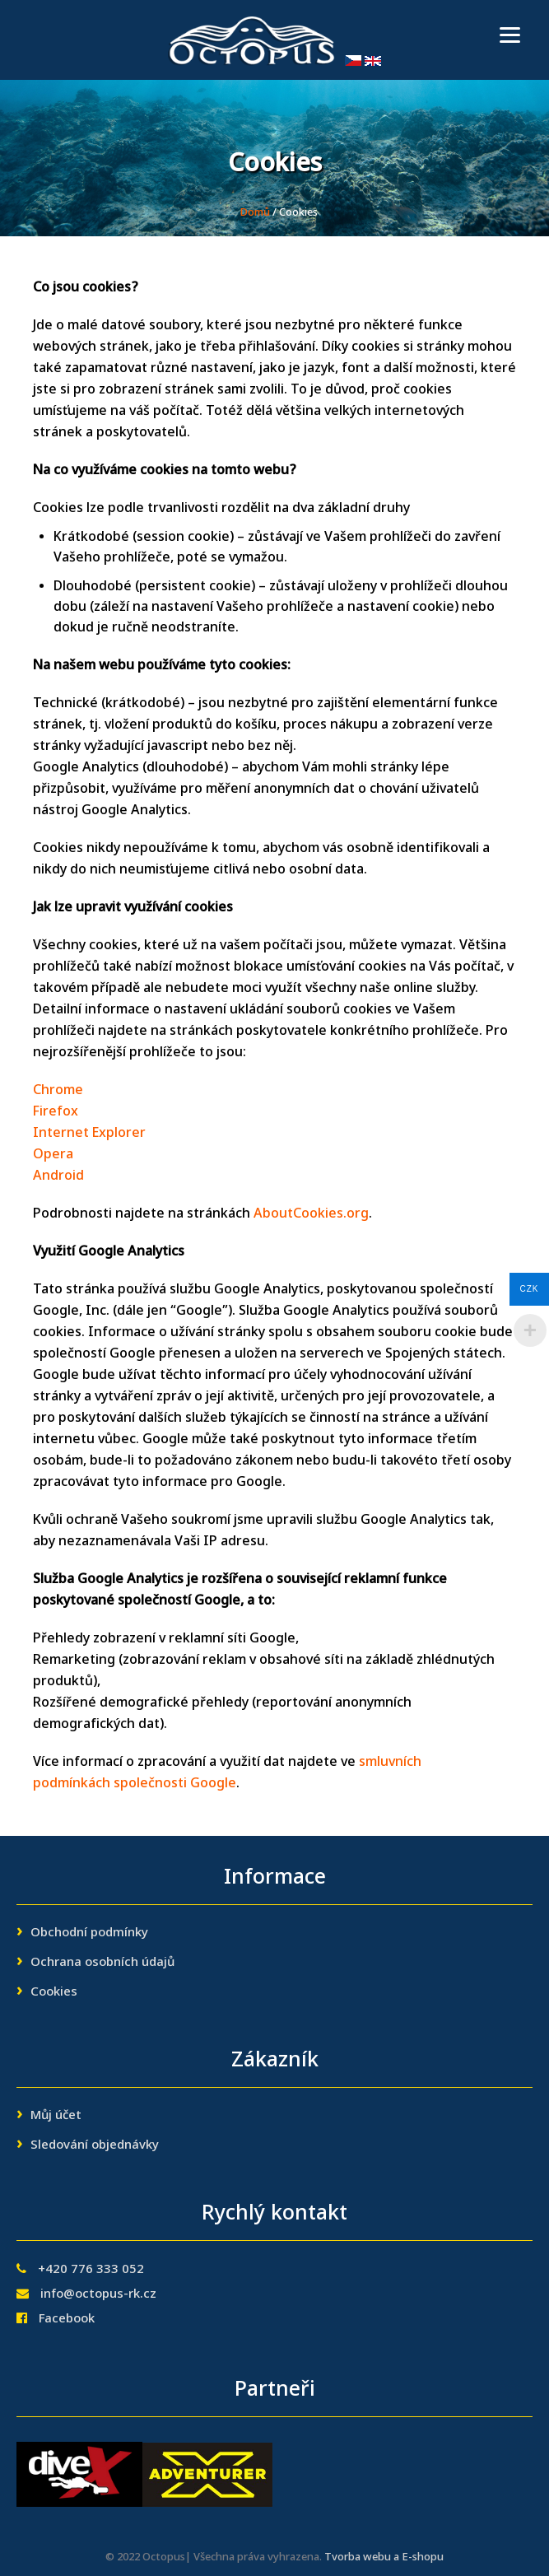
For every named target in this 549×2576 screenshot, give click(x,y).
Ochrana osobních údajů (102, 1962)
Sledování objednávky (94, 2145)
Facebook (67, 2319)
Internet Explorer (89, 1134)
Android (58, 1176)
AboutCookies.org (311, 1214)
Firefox (55, 1112)
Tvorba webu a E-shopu (384, 2557)
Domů (255, 213)
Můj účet (55, 2116)
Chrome (58, 1091)
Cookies (53, 1992)
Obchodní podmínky (89, 1933)
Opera (53, 1155)
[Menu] (510, 35)
